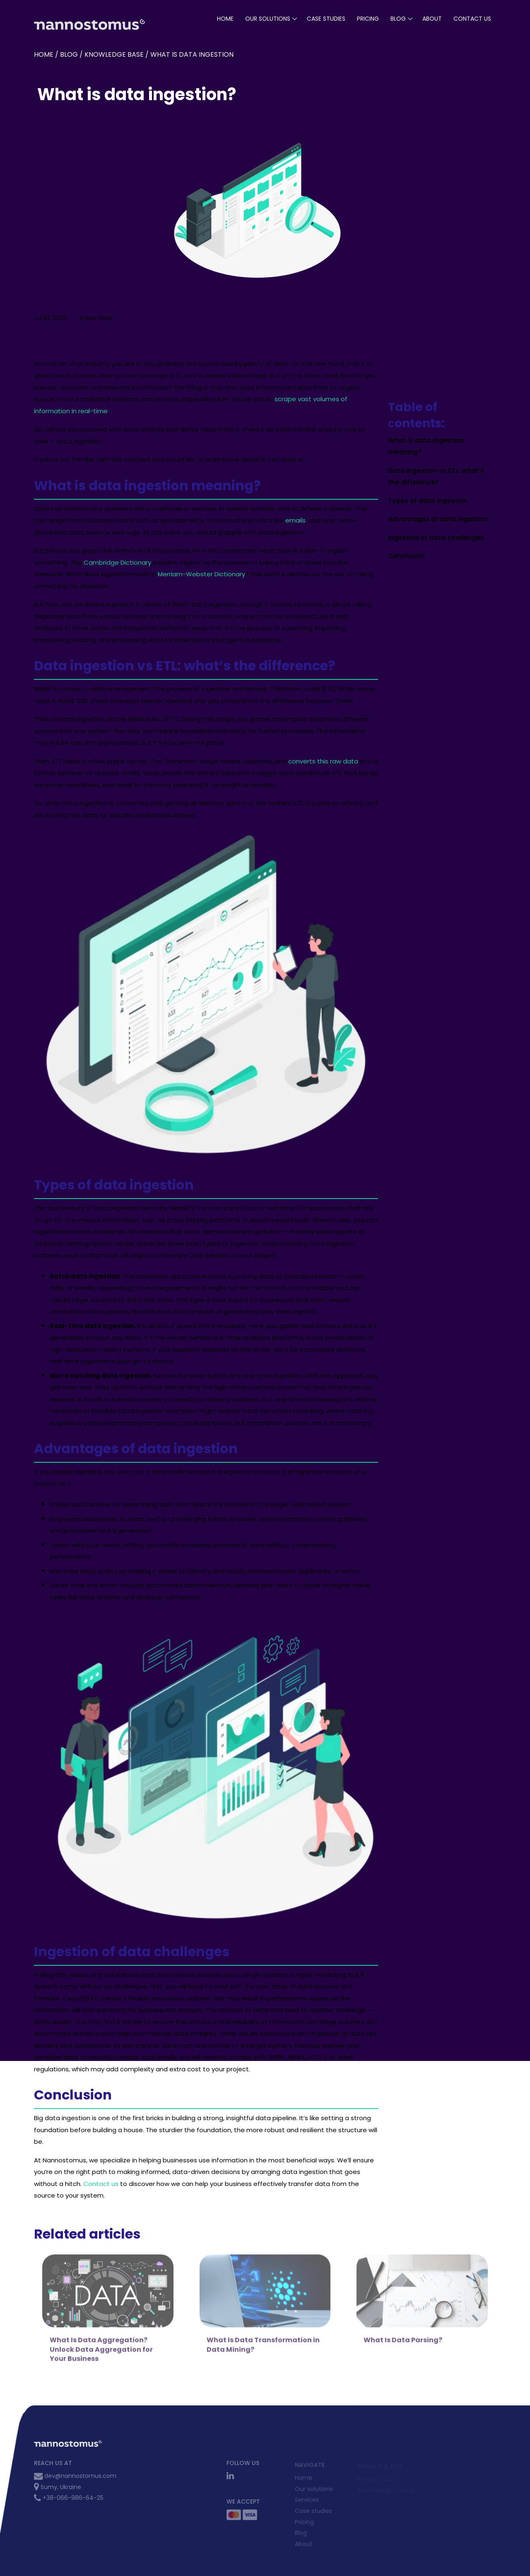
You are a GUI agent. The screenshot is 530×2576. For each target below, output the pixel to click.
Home (225, 18)
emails (295, 520)
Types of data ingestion (427, 500)
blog (398, 18)
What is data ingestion (192, 54)
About (432, 18)
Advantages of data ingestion (438, 519)
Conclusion (406, 555)
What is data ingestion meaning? (426, 446)
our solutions (267, 18)
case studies (326, 18)
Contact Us (472, 18)
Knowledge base (114, 54)
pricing (368, 18)
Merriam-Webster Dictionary (201, 574)
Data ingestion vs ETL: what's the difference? (436, 476)
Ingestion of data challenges (436, 537)
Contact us (100, 2183)
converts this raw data (323, 761)
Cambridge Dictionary (117, 562)
